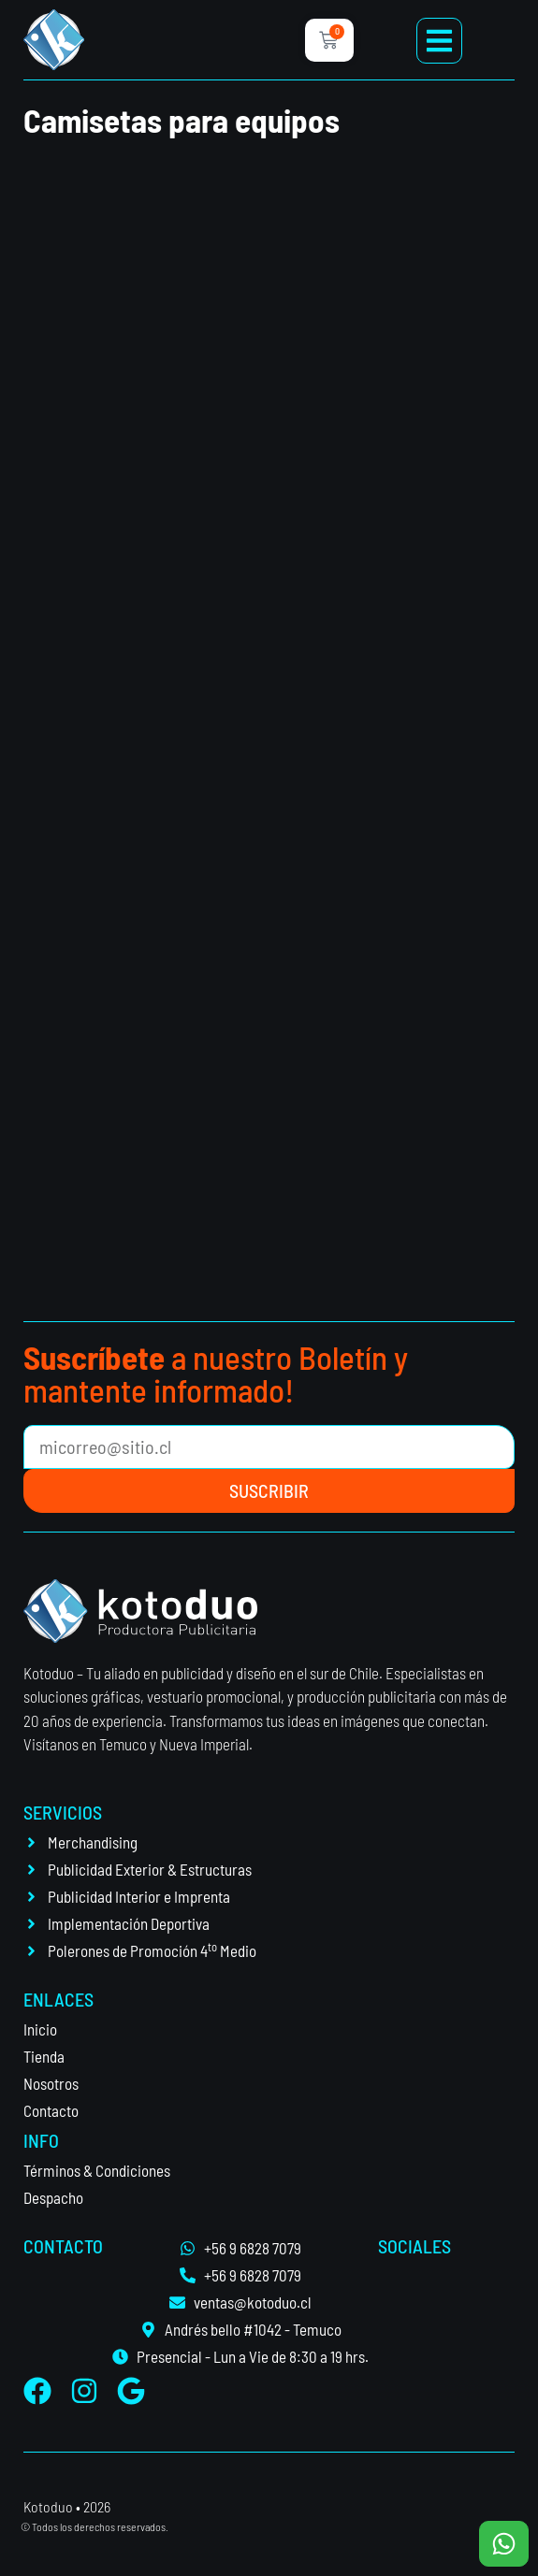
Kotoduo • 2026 (66, 2506)
